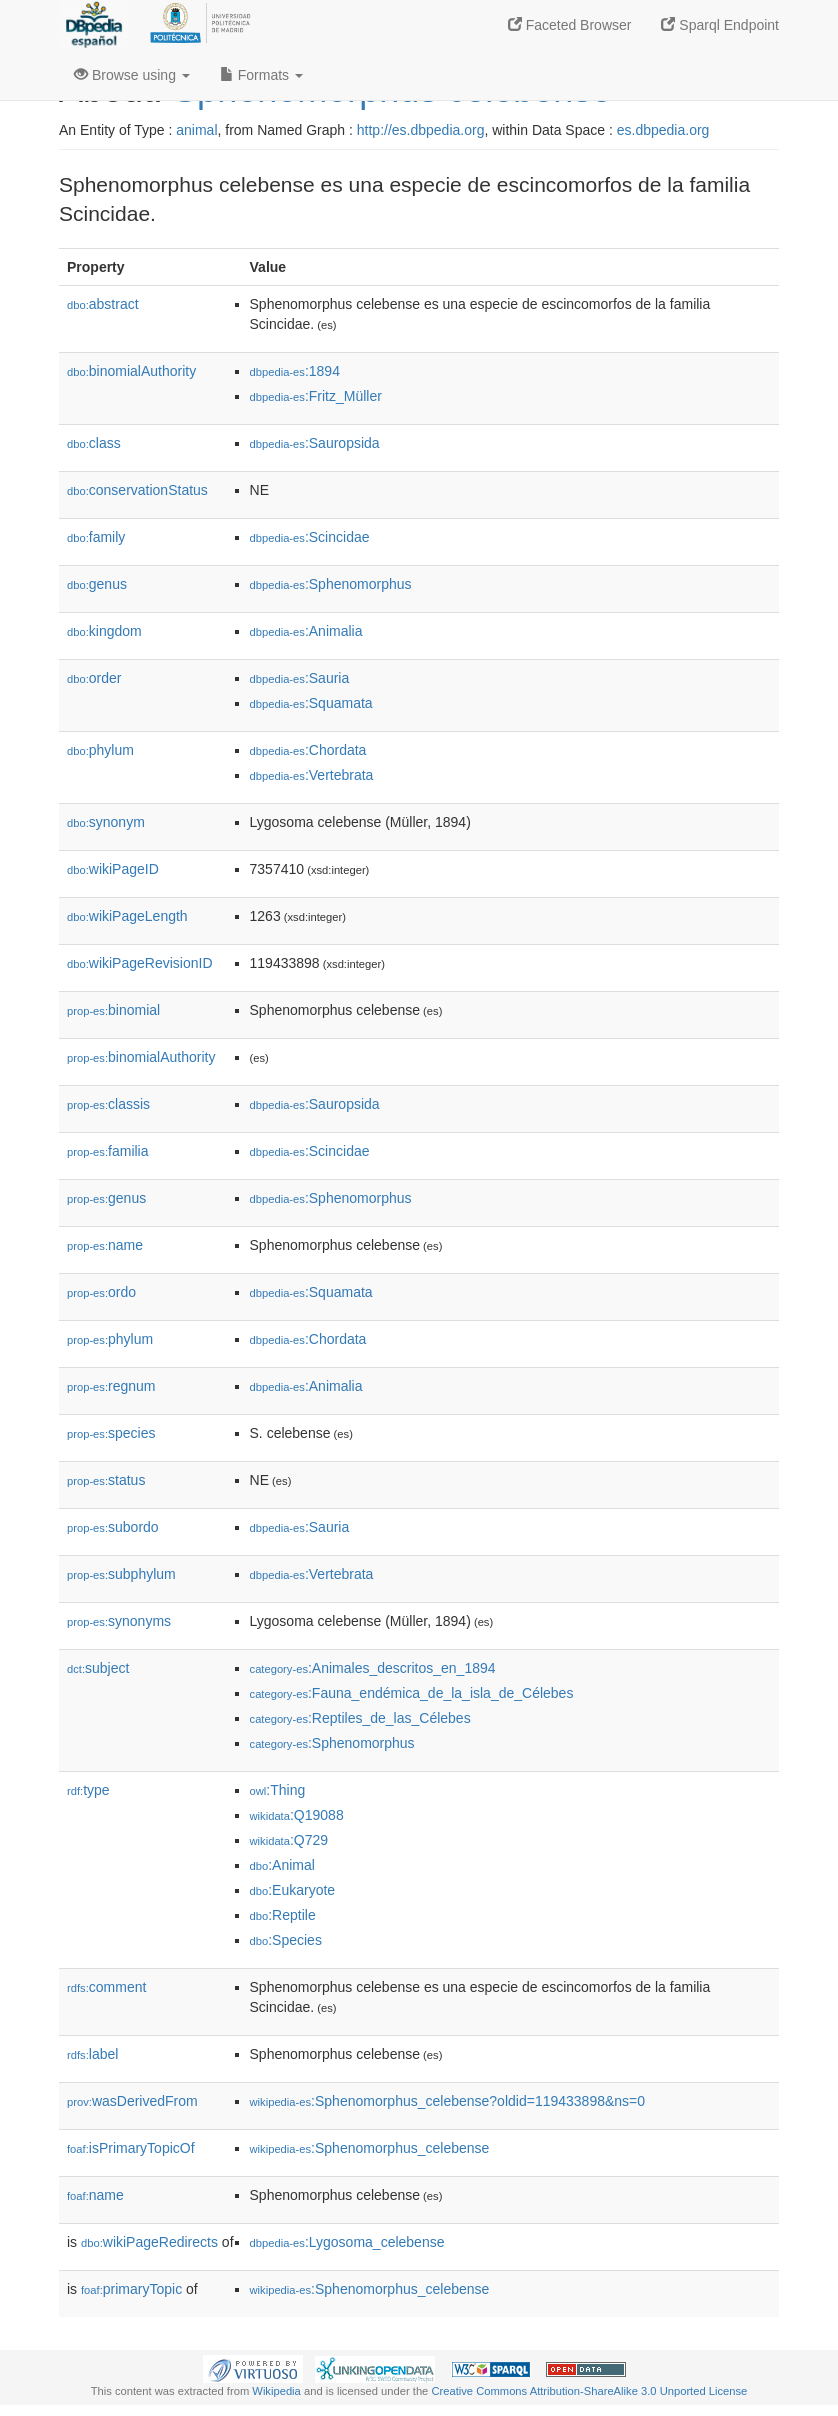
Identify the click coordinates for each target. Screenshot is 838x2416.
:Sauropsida (315, 443)
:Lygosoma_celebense (347, 2242)
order (94, 678)
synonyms (119, 1621)
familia (108, 1151)
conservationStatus (137, 490)
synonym (106, 822)
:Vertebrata (312, 775)
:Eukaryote (293, 1890)
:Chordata (308, 750)
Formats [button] (261, 75)
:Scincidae (310, 537)
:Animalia (306, 631)
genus (97, 584)
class (94, 443)
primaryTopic (131, 2289)
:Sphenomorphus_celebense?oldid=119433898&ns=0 (448, 2101)
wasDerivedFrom (132, 2101)
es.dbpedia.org (663, 130)
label (92, 2054)
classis (108, 1104)
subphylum (121, 1574)
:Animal (282, 1865)
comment (106, 1987)
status (106, 1480)
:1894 (295, 371)
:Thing (278, 1790)
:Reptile (283, 1915)
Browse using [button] (132, 75)
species (111, 1433)
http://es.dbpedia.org (421, 130)
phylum (100, 750)
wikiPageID (113, 869)
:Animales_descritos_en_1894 (373, 1668)
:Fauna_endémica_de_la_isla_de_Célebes (412, 1693)
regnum (111, 1386)
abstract (103, 304)
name (105, 1245)
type (88, 1790)
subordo (113, 1527)
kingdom (104, 631)
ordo (101, 1292)
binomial (113, 1010)
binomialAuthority (131, 371)
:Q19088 (297, 1815)
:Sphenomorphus (331, 584)
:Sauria (300, 678)
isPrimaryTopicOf (131, 2148)
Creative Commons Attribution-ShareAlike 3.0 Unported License (589, 2391)
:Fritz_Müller (316, 396)
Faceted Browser (570, 25)
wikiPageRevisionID (140, 963)
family (96, 537)
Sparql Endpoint (720, 25)
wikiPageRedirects (149, 2242)
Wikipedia (276, 2391)
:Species (286, 1940)
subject (98, 1668)
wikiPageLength (127, 916)
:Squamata (311, 703)
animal (196, 130)
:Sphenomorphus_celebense (370, 2148)
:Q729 (289, 1840)
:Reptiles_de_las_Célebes (360, 1718)
